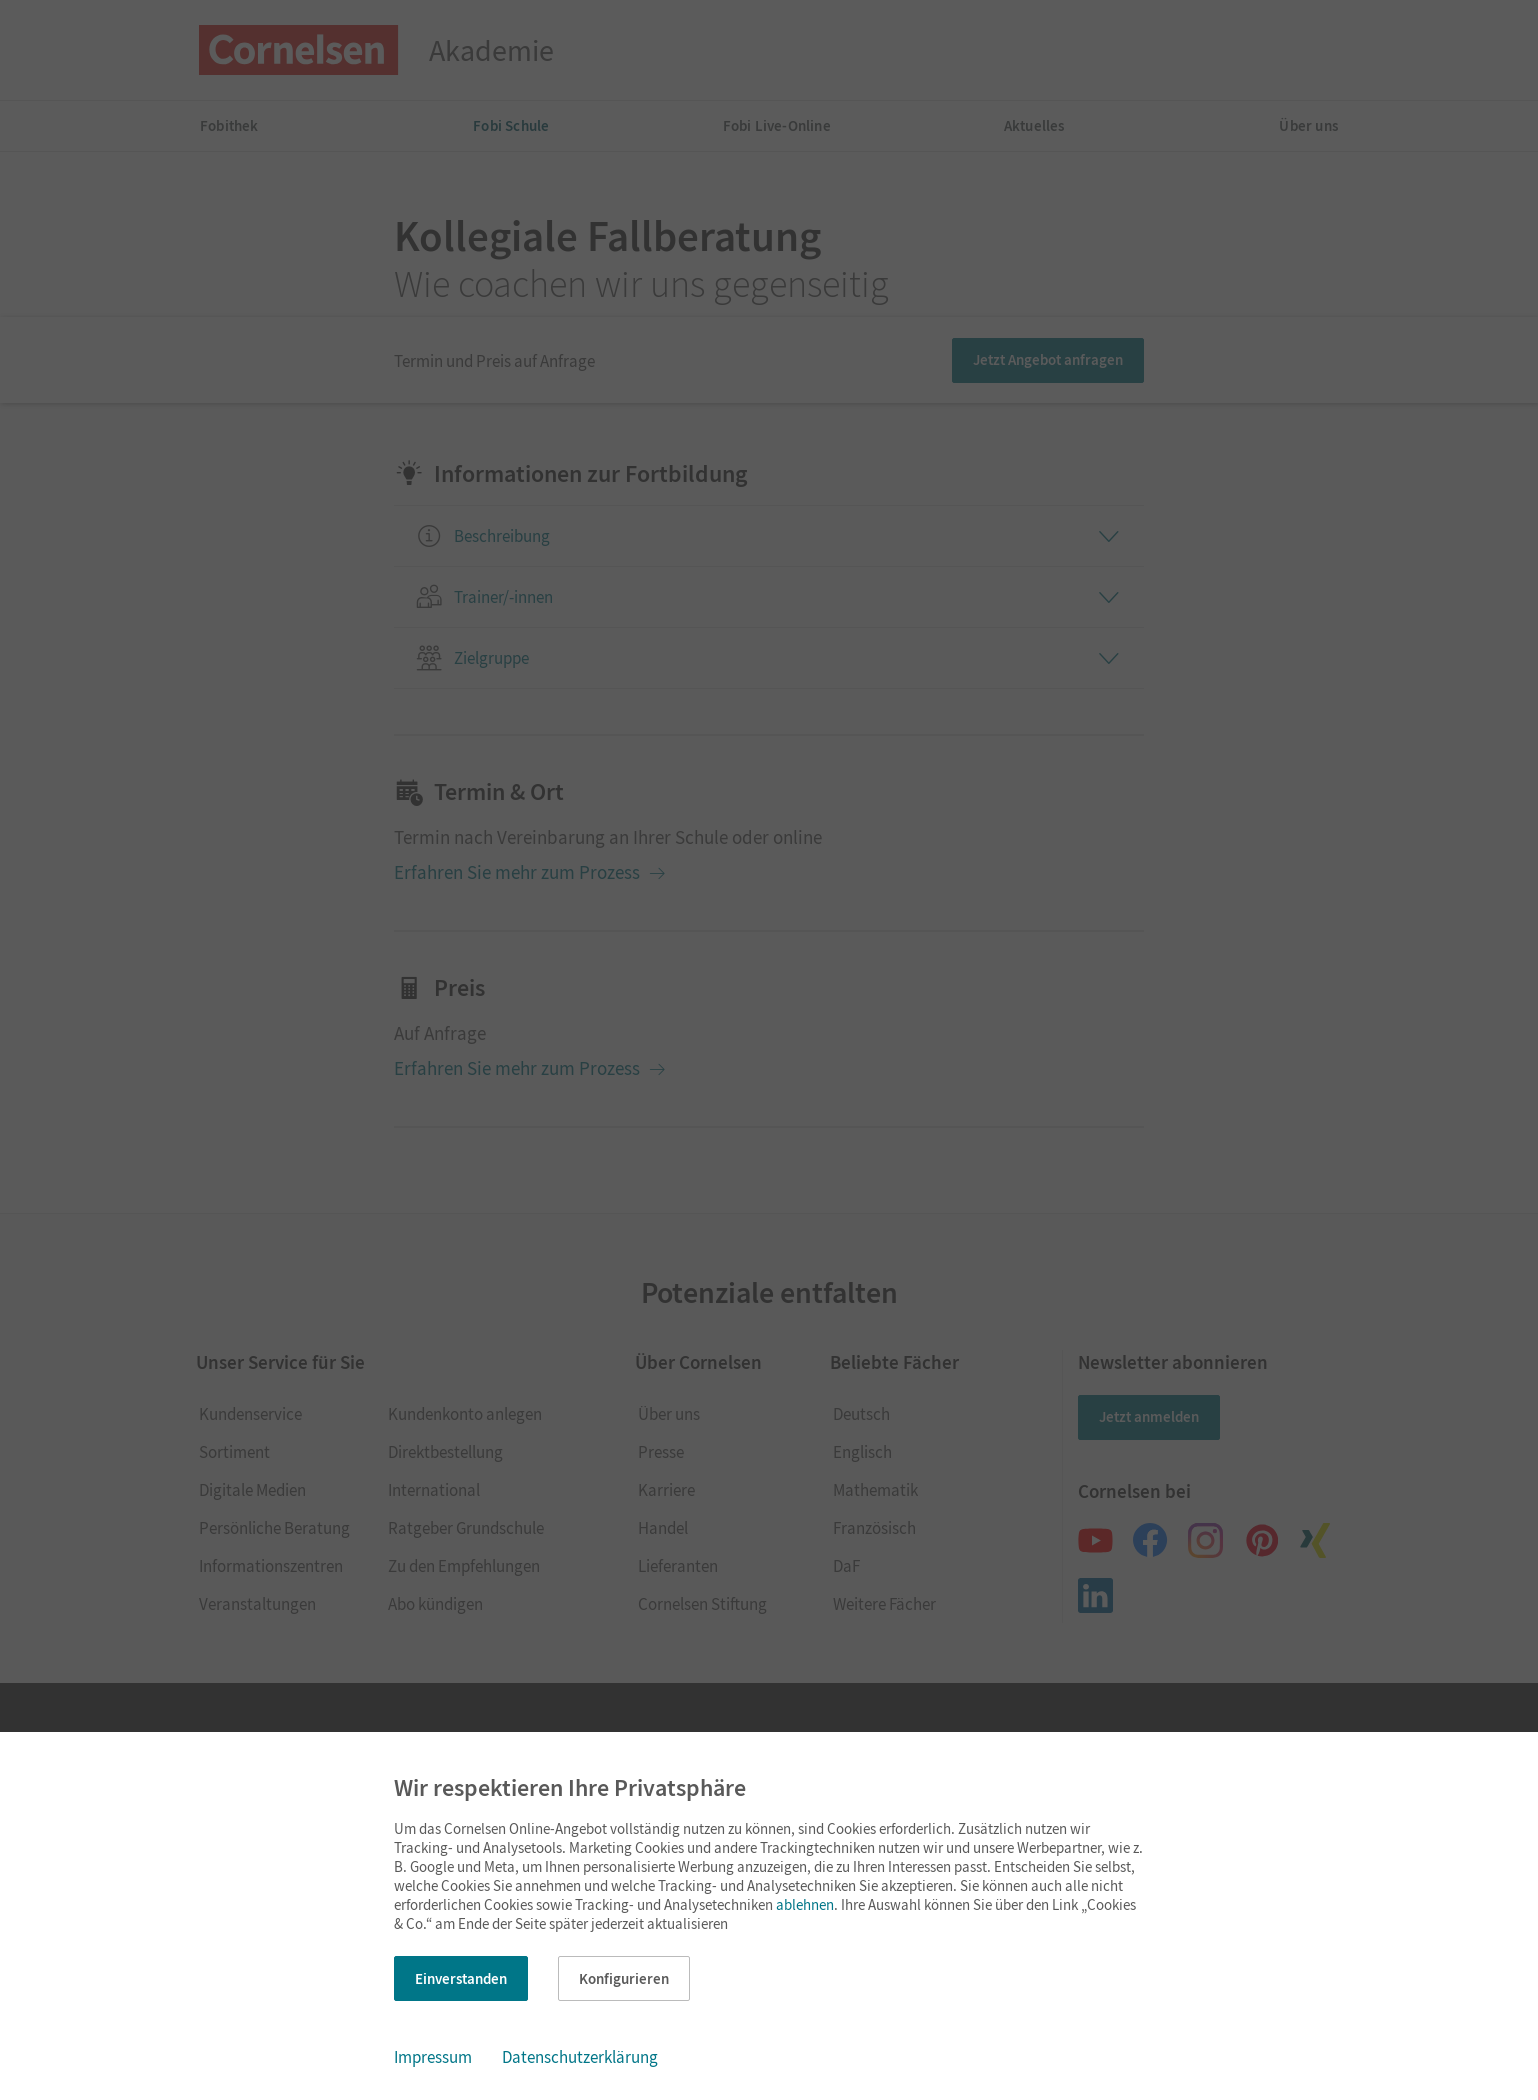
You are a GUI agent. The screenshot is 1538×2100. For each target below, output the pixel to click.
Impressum (433, 2057)
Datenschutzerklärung (580, 2057)
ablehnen (805, 1904)
